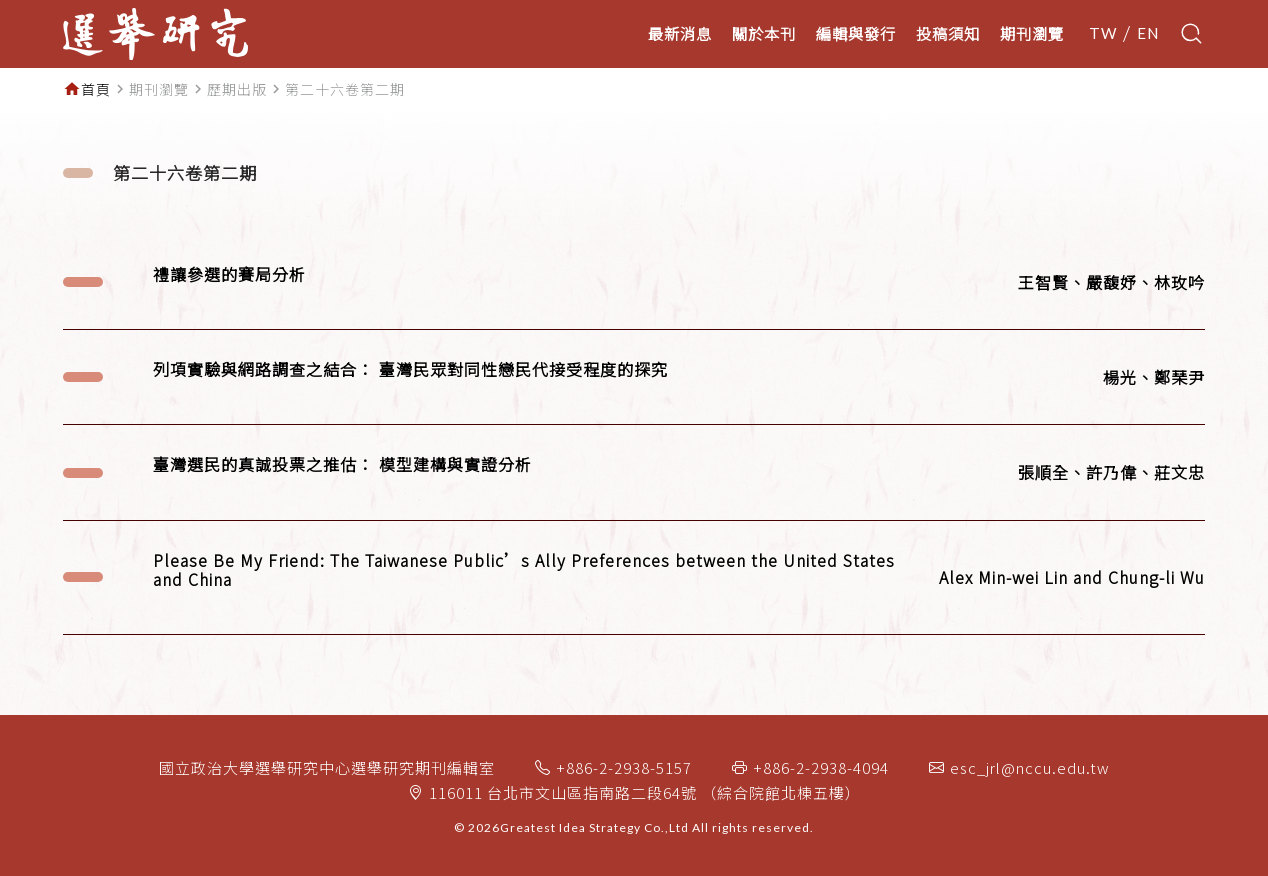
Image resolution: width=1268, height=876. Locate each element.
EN (1148, 33)
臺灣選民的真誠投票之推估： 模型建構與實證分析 (342, 464)
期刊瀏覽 (1032, 33)
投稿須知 (948, 33)
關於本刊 (764, 33)
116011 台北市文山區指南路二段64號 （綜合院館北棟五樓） (645, 792)
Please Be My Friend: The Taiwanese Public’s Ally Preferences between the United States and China (524, 570)
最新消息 (680, 33)
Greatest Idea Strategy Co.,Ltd (594, 827)
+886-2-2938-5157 (624, 767)
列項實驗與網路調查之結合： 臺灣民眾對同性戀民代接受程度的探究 (410, 369)
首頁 (96, 89)
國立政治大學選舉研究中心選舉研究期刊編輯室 (327, 767)
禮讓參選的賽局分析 (229, 274)
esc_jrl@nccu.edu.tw (1030, 767)
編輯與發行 (856, 33)
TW (1103, 33)
